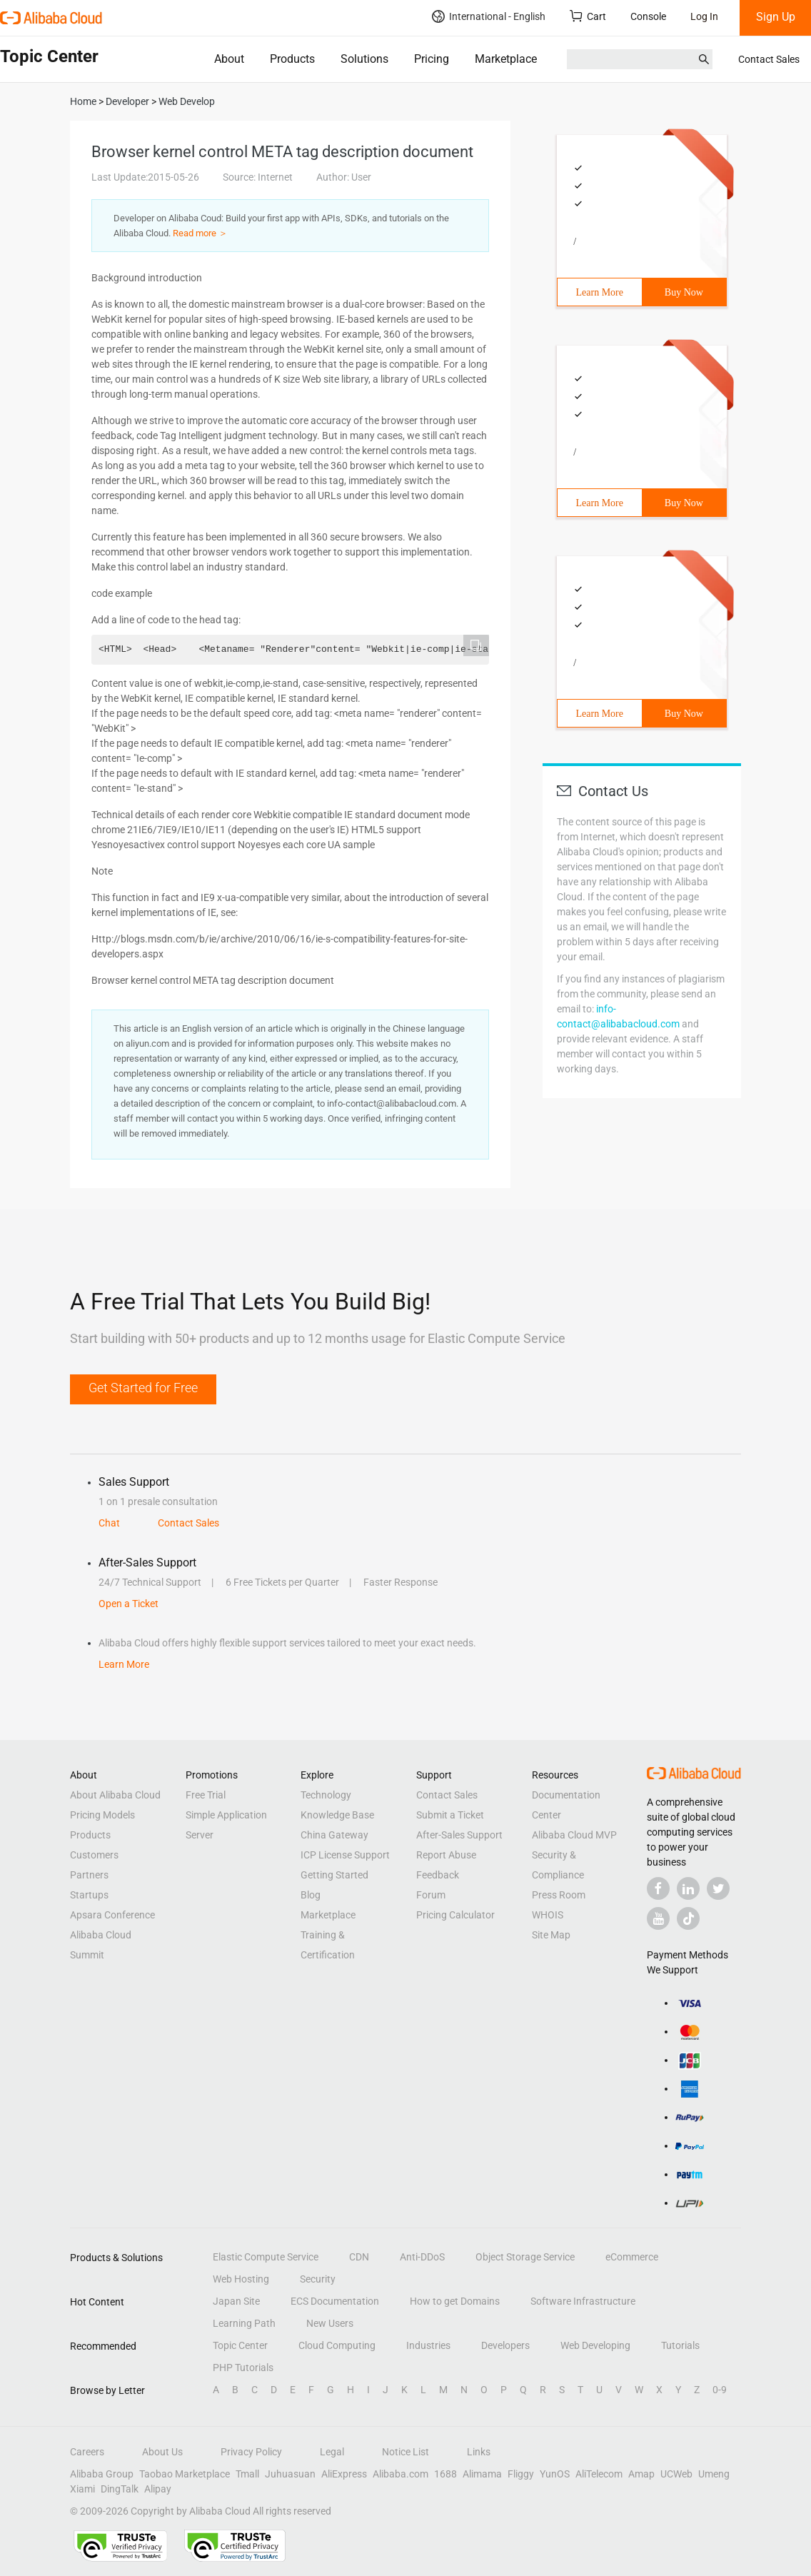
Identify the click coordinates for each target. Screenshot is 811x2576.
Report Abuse (446, 1855)
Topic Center (240, 2345)
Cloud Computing (337, 2345)
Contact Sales (769, 59)
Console (648, 16)
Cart (588, 16)
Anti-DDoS (422, 2257)
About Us (162, 2451)
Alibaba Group (102, 2474)
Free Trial (206, 1795)
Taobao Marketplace (184, 2474)
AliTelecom (599, 2474)
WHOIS (547, 1915)
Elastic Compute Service (265, 2257)
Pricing (431, 59)
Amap (641, 2474)
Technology (326, 1795)
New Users (329, 2323)
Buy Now (684, 292)
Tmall (247, 2474)
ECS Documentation (335, 2301)
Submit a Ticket (450, 1815)
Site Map (551, 1935)
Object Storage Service (525, 2257)
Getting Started (334, 1875)
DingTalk (119, 2489)
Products (292, 59)
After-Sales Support (459, 1835)
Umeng (714, 2474)
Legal (332, 2451)
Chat (109, 1523)
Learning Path (244, 2323)
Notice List (405, 2451)
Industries (428, 2345)
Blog (311, 1895)
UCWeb (676, 2474)
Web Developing (595, 2345)
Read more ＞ (200, 233)
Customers (94, 1855)
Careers (87, 2451)
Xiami (82, 2489)
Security (318, 2279)
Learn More (599, 292)
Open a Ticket (128, 1603)
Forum (430, 1895)
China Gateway (334, 1835)
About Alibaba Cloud (115, 1795)
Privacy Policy (251, 2451)
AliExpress (344, 2474)
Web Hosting (241, 2279)
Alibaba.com (400, 2474)
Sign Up (775, 17)
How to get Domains (455, 2301)
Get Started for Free (143, 1387)
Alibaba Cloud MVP (574, 1835)
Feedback (437, 1875)
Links (478, 2451)
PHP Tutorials (243, 2367)
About (229, 59)
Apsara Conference (112, 1915)
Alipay (157, 2489)
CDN (359, 2257)
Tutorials (680, 2345)
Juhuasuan (290, 2474)
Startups (89, 1895)
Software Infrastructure (582, 2301)
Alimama (482, 2474)
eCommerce (631, 2257)
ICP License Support (345, 1855)
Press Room (558, 1895)
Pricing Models (102, 1815)
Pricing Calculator (455, 1915)
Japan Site (236, 2301)
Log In (704, 16)
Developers (505, 2345)
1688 (445, 2474)
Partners (89, 1875)
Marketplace (506, 59)
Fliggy (521, 2474)
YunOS (555, 2474)
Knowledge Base (337, 1815)
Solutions (364, 59)
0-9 (719, 2389)
